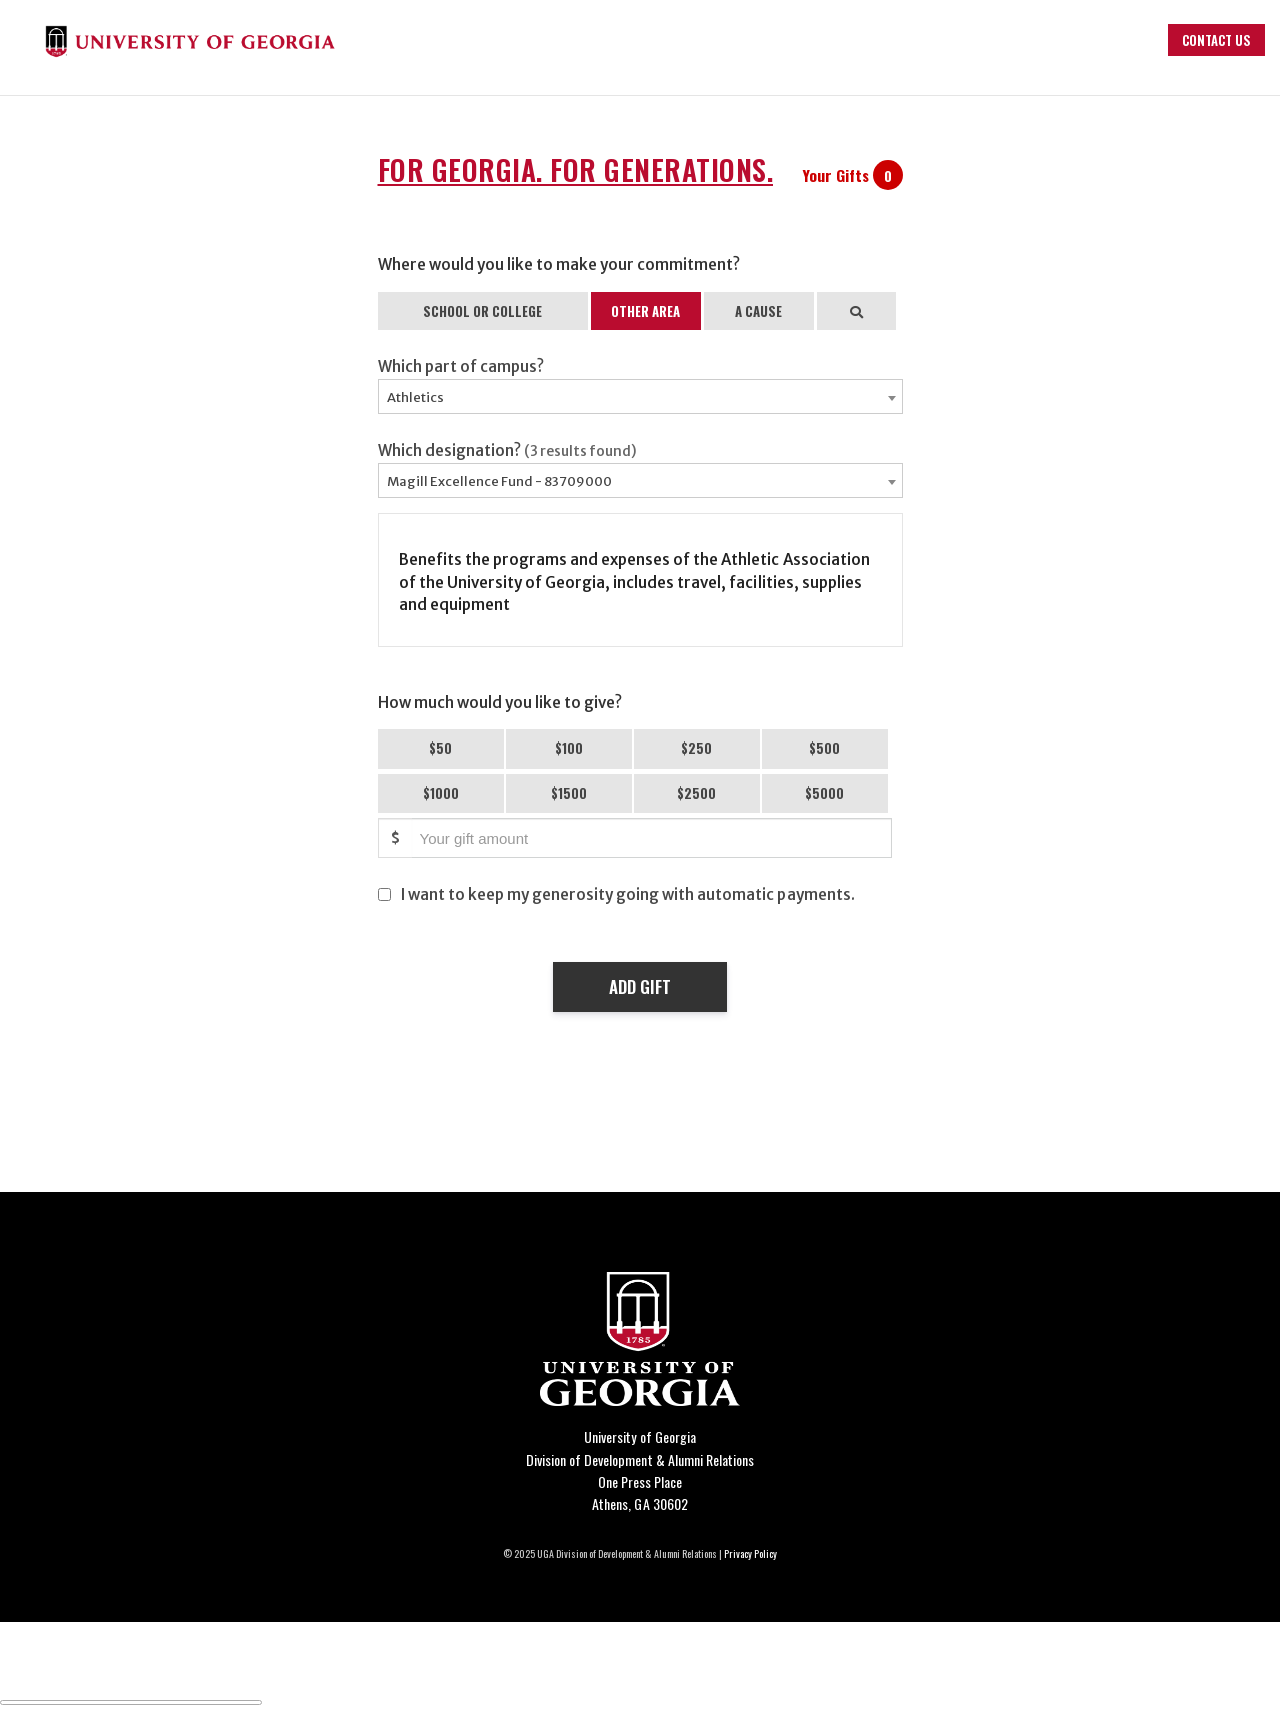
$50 (440, 748)
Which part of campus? (461, 366)
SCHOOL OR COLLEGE (482, 311)
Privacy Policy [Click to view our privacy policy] (750, 1553)
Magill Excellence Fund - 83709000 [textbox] (499, 481)
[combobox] (640, 396)
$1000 (441, 793)
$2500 (696, 793)
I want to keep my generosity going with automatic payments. (628, 894)
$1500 (569, 793)
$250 (696, 748)
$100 (569, 748)
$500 (824, 748)
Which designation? (508, 450)
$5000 (824, 793)
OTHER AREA (645, 311)
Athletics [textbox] (415, 397)
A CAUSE (758, 311)
